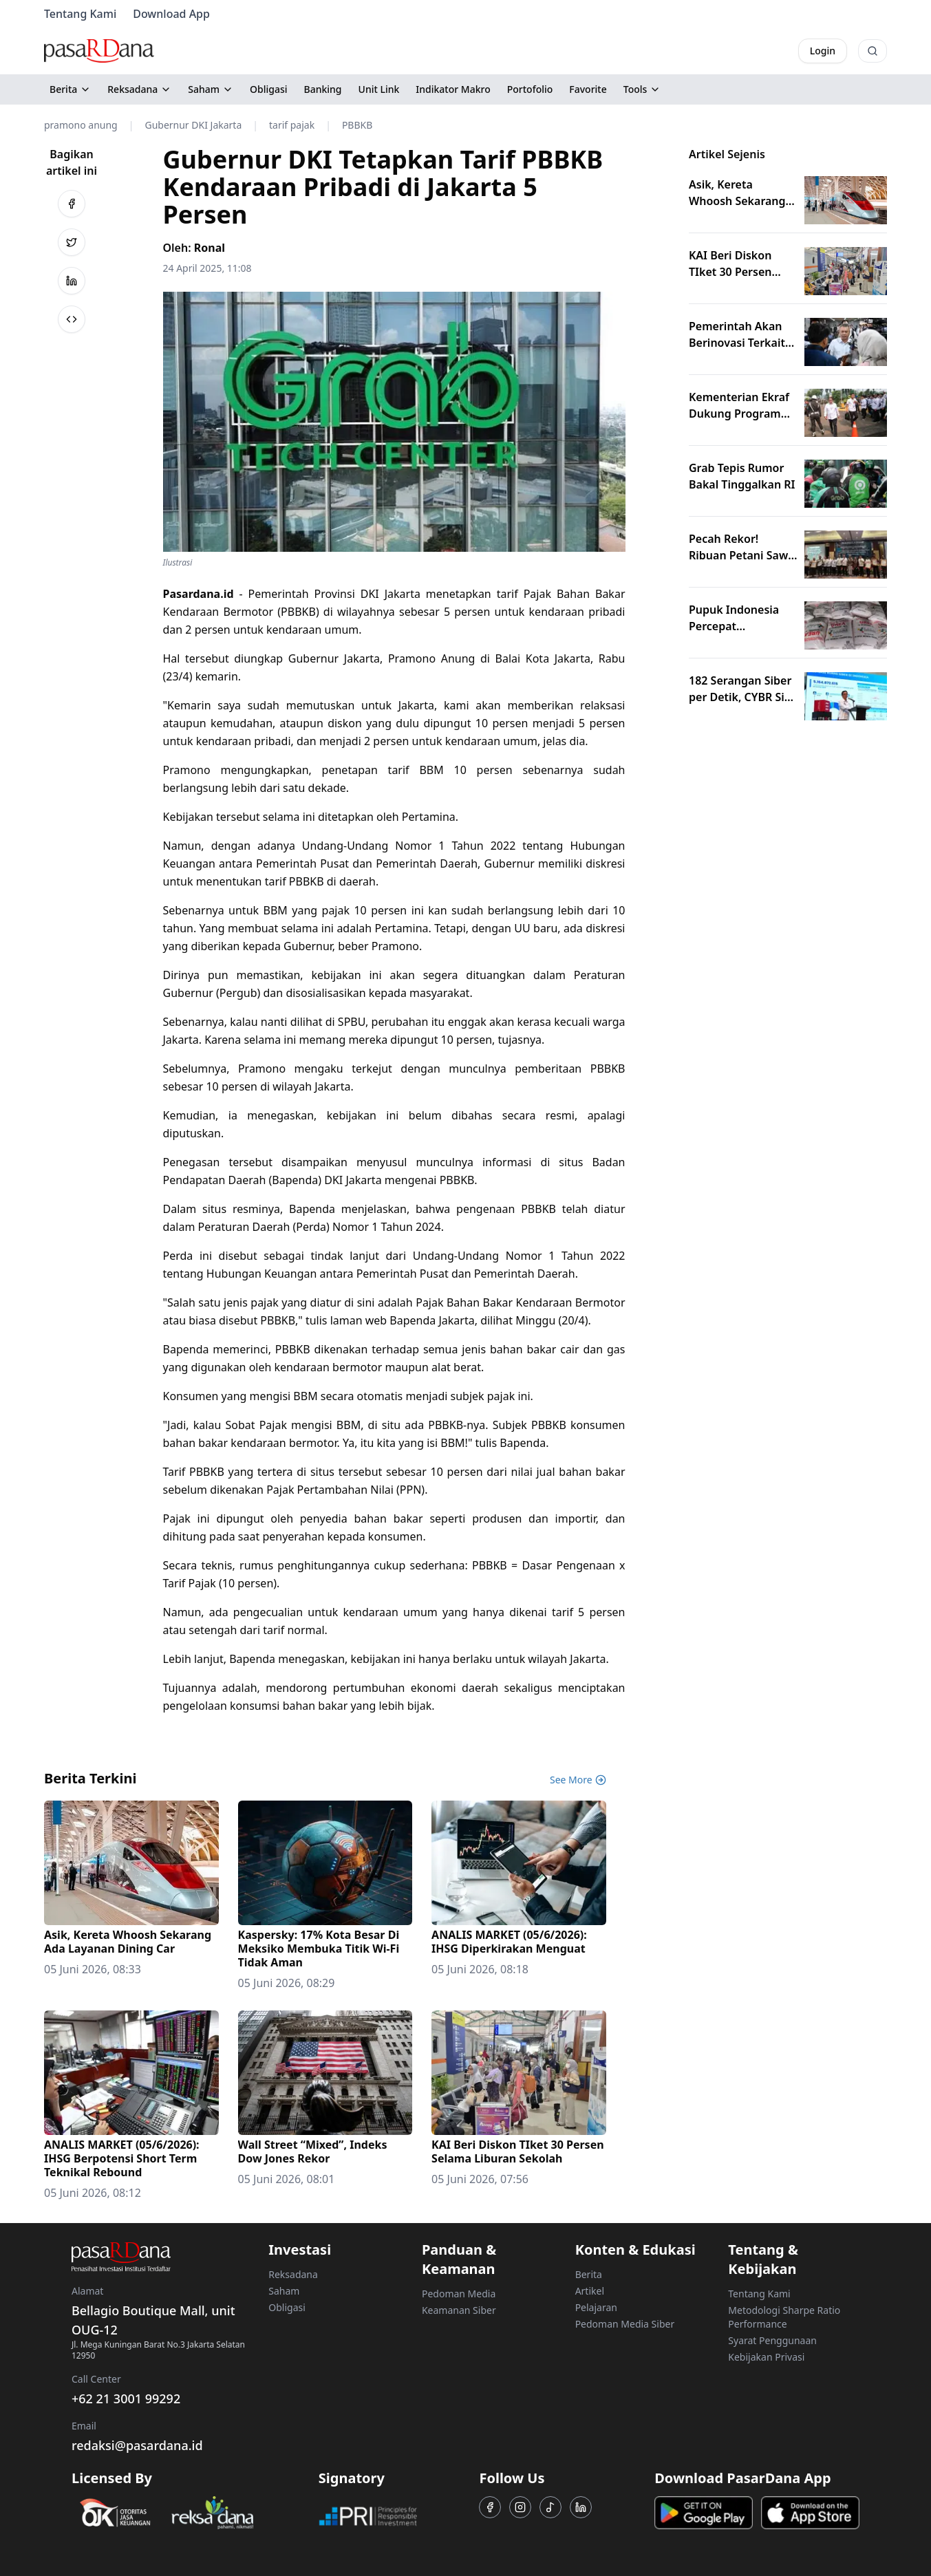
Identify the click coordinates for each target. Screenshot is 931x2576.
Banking (323, 89)
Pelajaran (596, 2307)
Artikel (589, 2290)
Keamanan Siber (459, 2310)
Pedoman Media (458, 2293)
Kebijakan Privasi (766, 2356)
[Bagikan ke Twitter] (71, 242)
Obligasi (269, 89)
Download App (171, 13)
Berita (70, 89)
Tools (642, 89)
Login (822, 50)
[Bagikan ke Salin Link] (71, 319)
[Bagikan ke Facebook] (71, 203)
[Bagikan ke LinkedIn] (71, 280)
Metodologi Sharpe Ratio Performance (784, 2317)
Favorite (587, 89)
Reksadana (139, 89)
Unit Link (379, 89)
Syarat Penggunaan (772, 2340)
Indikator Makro (453, 89)
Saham (210, 89)
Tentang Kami (80, 13)
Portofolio (530, 89)
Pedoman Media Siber (625, 2323)
